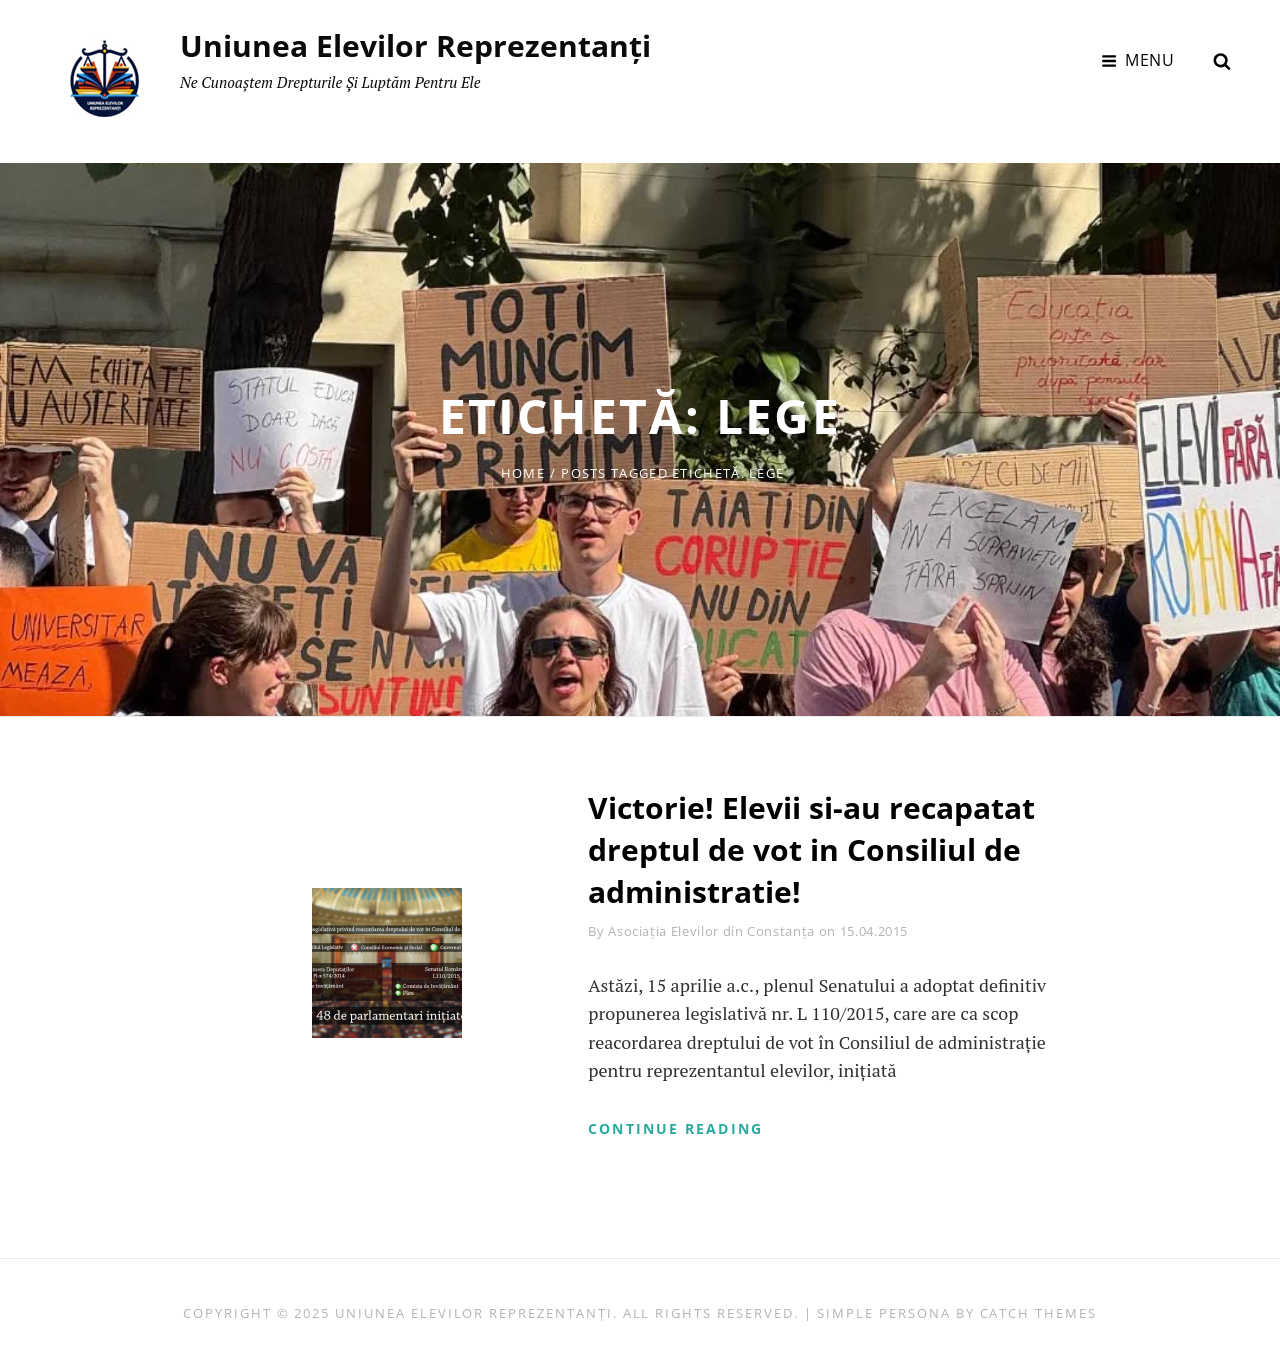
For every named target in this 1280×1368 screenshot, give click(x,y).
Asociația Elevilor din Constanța (711, 931)
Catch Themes (1038, 1313)
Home (523, 473)
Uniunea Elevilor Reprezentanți (415, 45)
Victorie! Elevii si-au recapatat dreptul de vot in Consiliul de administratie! (811, 849)
